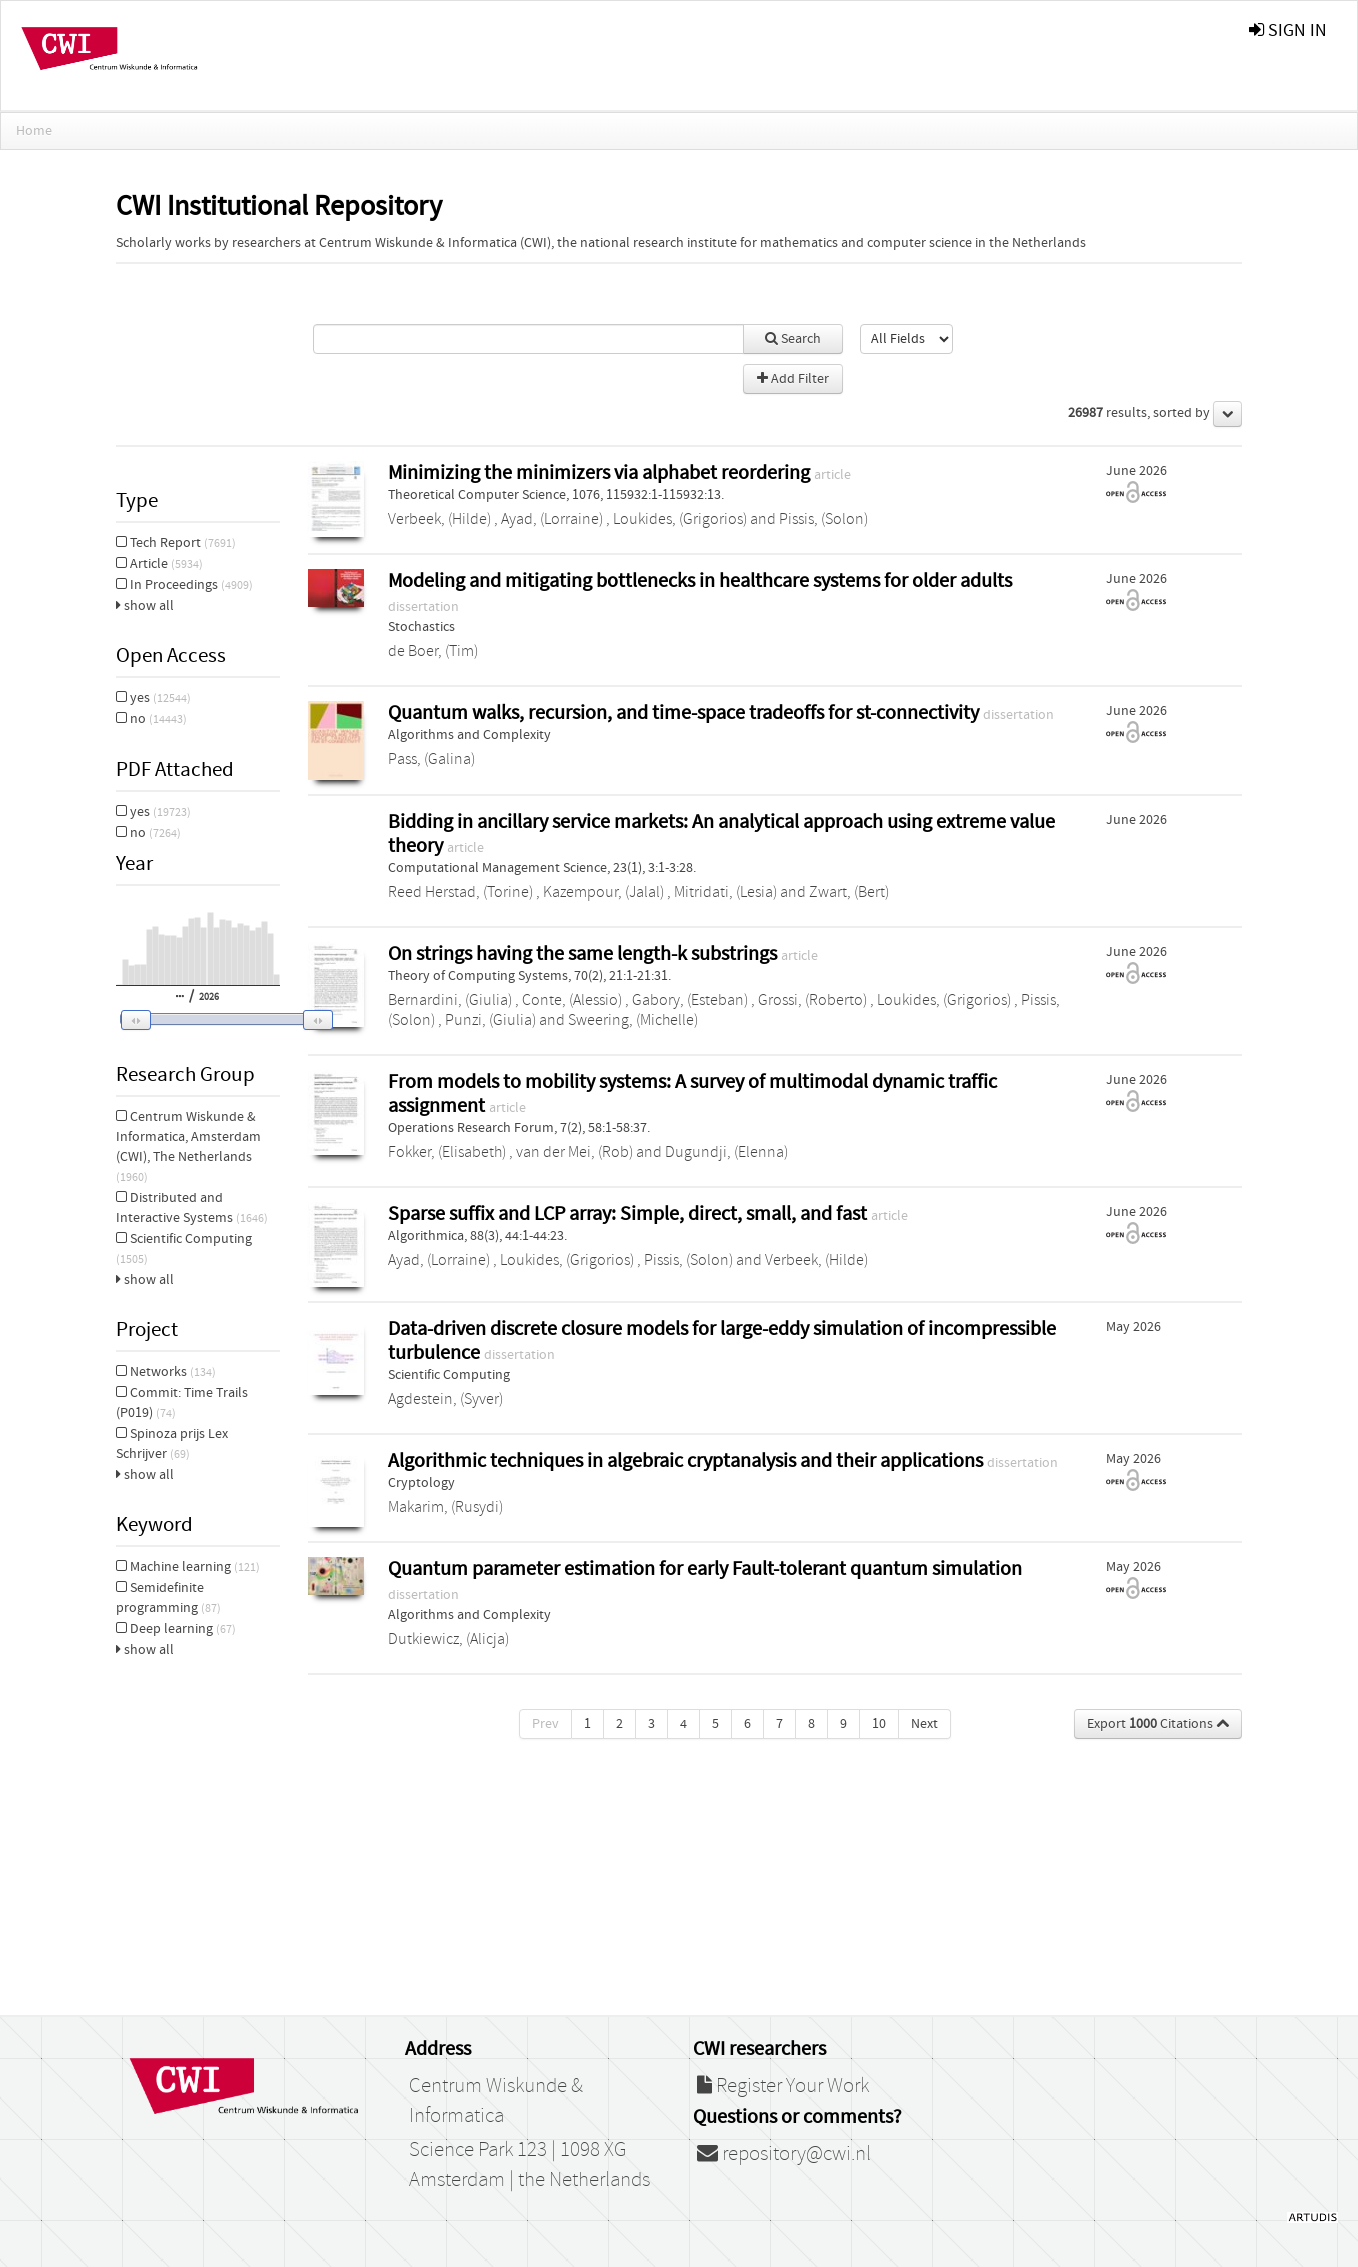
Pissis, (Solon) (823, 519)
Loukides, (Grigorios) (680, 519)
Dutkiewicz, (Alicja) (448, 1639)
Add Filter (793, 379)
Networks (166, 1372)
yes (153, 698)
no (151, 719)
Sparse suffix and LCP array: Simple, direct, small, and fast (629, 1213)
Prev (545, 1724)
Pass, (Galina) (431, 759)
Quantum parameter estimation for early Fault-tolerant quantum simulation (705, 1568)
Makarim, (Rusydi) (445, 1507)
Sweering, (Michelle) (633, 1020)
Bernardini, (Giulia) (450, 1000)
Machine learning (188, 1567)
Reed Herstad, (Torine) (460, 892)
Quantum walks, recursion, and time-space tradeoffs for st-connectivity (685, 712)
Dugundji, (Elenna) (726, 1152)
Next (924, 1724)
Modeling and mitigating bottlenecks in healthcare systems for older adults (700, 580)
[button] (213, 1020)
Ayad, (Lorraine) (552, 519)
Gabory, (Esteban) (690, 1000)
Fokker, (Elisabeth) (447, 1152)
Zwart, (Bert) (849, 892)
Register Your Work (783, 2086)
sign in (1288, 30)
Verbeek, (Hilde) (439, 519)
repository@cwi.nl (784, 2154)
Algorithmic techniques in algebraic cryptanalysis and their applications (687, 1460)
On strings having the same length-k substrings (584, 953)
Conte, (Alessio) (572, 1000)
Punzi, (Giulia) (490, 1020)
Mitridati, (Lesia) (725, 892)
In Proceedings (184, 585)
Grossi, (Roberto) (812, 1000)
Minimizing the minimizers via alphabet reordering (601, 472)
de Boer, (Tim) (433, 651)
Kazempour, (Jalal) (603, 892)
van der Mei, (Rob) (574, 1152)
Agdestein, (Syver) (445, 1399)
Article (159, 564)
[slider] (221, 1019)
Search (793, 339)
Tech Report (176, 543)
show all (145, 606)
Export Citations (1158, 1724)
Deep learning (176, 1629)
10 (879, 1724)
